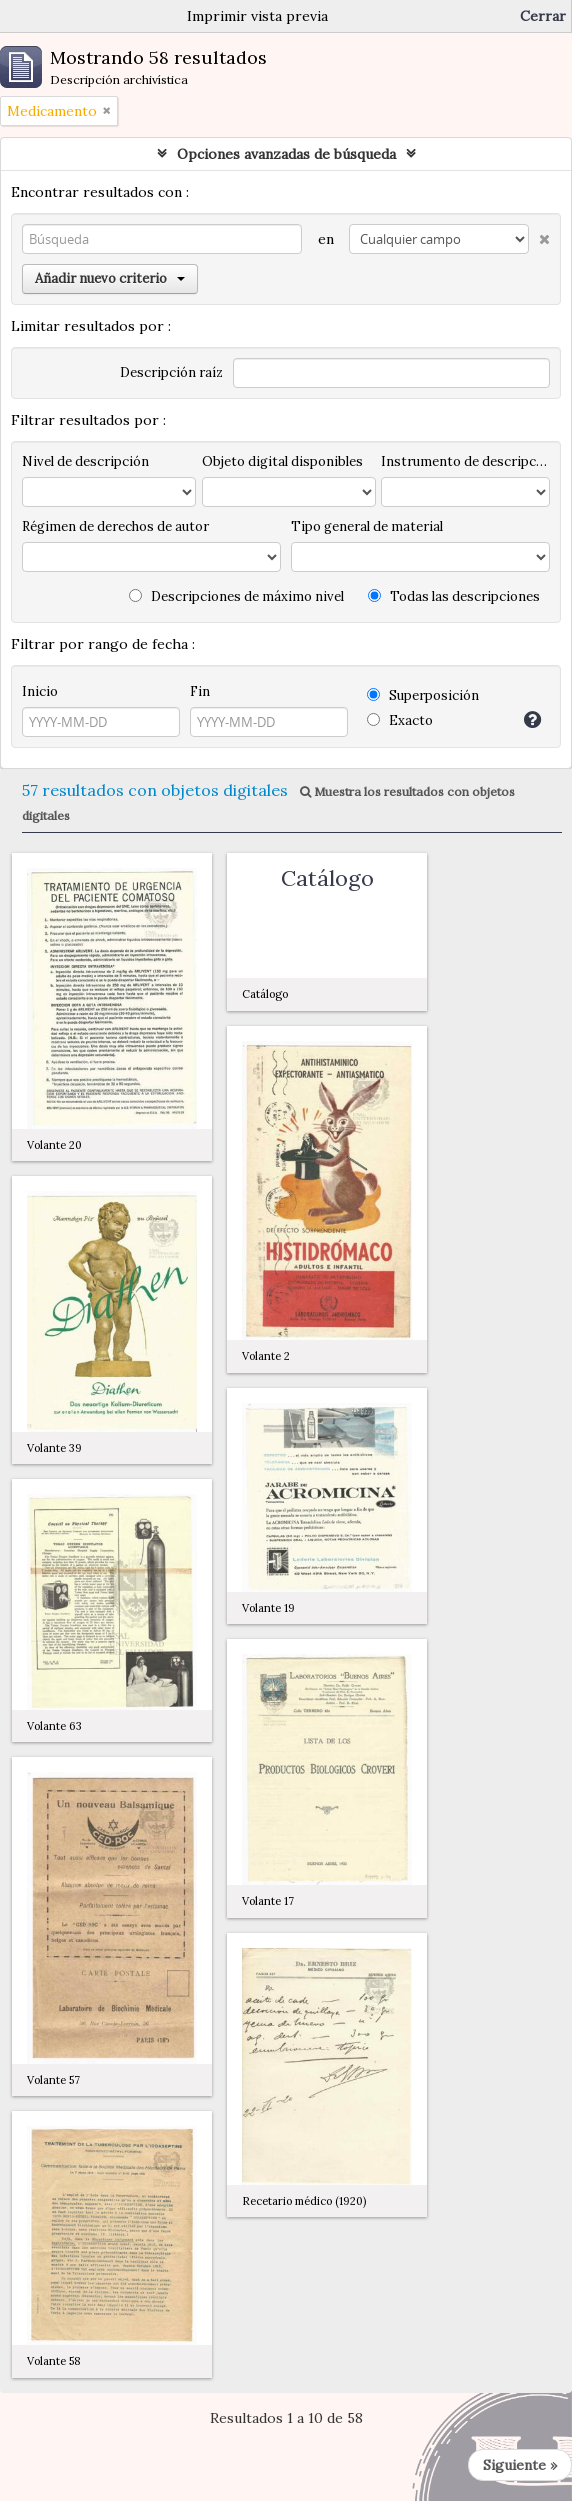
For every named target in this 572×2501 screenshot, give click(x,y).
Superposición (423, 695)
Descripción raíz (171, 372)
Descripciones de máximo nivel (236, 596)
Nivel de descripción (85, 461)
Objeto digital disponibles (282, 461)
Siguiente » (520, 2465)
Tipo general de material (367, 526)
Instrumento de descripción (465, 461)
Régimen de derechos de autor (115, 526)
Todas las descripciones (454, 596)
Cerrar (543, 16)
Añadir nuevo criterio (110, 278)
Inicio (40, 691)
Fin (200, 691)
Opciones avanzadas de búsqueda (286, 154)
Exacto (400, 720)
